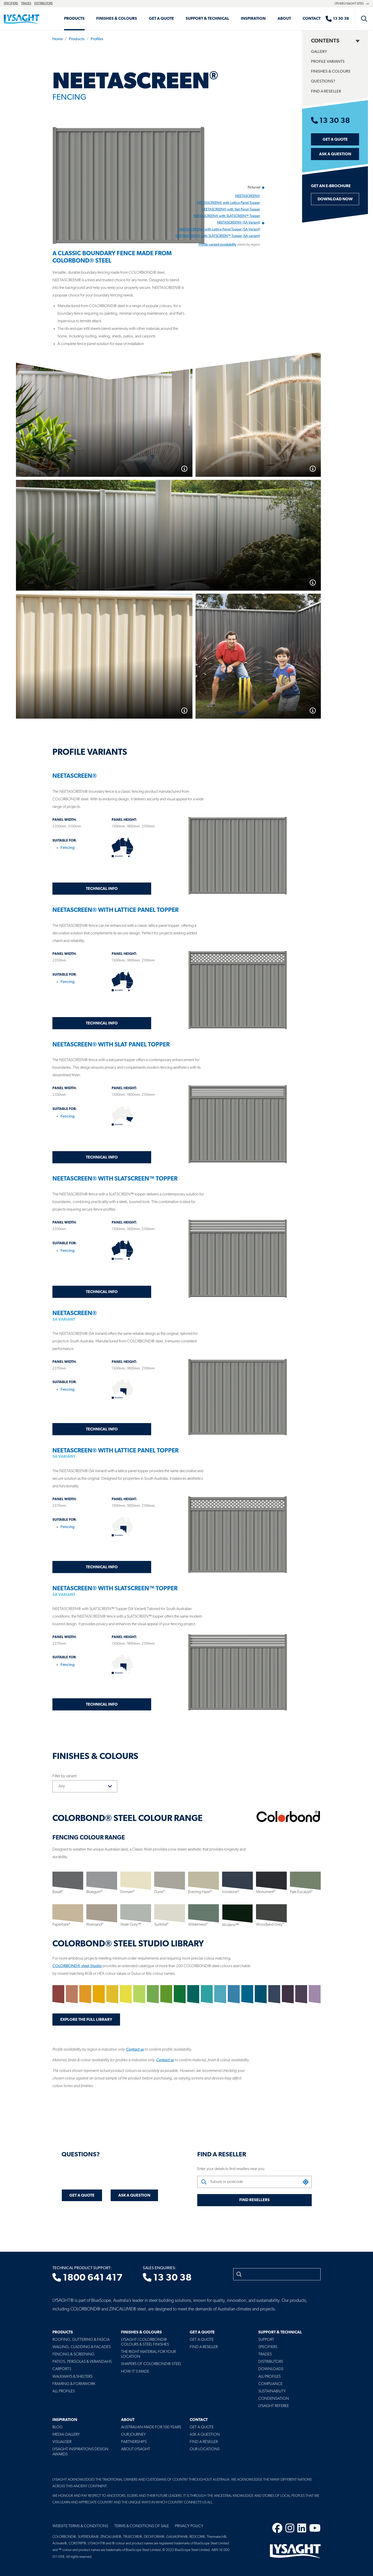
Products (74, 19)
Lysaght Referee (273, 2406)
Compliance (270, 2384)
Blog (57, 2427)
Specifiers (11, 3)
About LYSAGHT (135, 2449)
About (284, 19)
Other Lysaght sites (352, 4)
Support (266, 2340)
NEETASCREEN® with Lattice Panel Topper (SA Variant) (219, 229)
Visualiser (61, 2442)
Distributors (43, 3)
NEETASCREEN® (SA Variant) (238, 223)
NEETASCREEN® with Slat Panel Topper (231, 209)
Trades (26, 3)
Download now (335, 199)
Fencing (69, 98)
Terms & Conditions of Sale (141, 2526)
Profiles (97, 39)
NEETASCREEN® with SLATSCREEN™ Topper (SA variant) (217, 236)
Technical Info (102, 889)
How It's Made (135, 2372)
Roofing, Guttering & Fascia (81, 2340)
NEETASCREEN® (247, 196)
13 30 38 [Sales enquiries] (167, 2278)
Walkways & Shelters (72, 2377)
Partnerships (134, 2442)
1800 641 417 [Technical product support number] (138, 2178)
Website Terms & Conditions (80, 2526)
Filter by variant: (64, 1776)
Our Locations (205, 2449)
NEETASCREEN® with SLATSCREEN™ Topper (226, 216)
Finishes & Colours (116, 19)
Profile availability (218, 245)
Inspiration (253, 19)
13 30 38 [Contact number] (330, 121)
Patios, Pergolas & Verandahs (82, 2362)
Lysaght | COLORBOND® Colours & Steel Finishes (145, 2342)
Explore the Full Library (86, 2020)
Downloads (270, 2369)
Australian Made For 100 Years (151, 2427)
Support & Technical (207, 19)
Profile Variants (328, 62)
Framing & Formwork (73, 2384)
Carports (61, 2369)
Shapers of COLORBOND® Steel (151, 2364)
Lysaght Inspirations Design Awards (80, 2451)
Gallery (319, 52)
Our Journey (133, 2435)
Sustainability (272, 2391)
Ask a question (134, 2196)
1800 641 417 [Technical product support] (87, 2278)
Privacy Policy (189, 2526)
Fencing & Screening (73, 2354)
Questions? (323, 81)
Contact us (135, 2050)
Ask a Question (335, 154)
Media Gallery (66, 2435)
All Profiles (63, 2391)
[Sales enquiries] (340, 18)
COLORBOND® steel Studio (77, 1966)
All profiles (269, 2377)
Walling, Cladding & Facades (81, 2347)
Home (57, 39)
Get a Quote (161, 19)
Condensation (273, 2399)
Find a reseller (326, 92)
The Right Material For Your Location (148, 2354)
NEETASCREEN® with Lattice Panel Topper (228, 203)
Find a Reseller (204, 2347)
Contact (312, 19)
